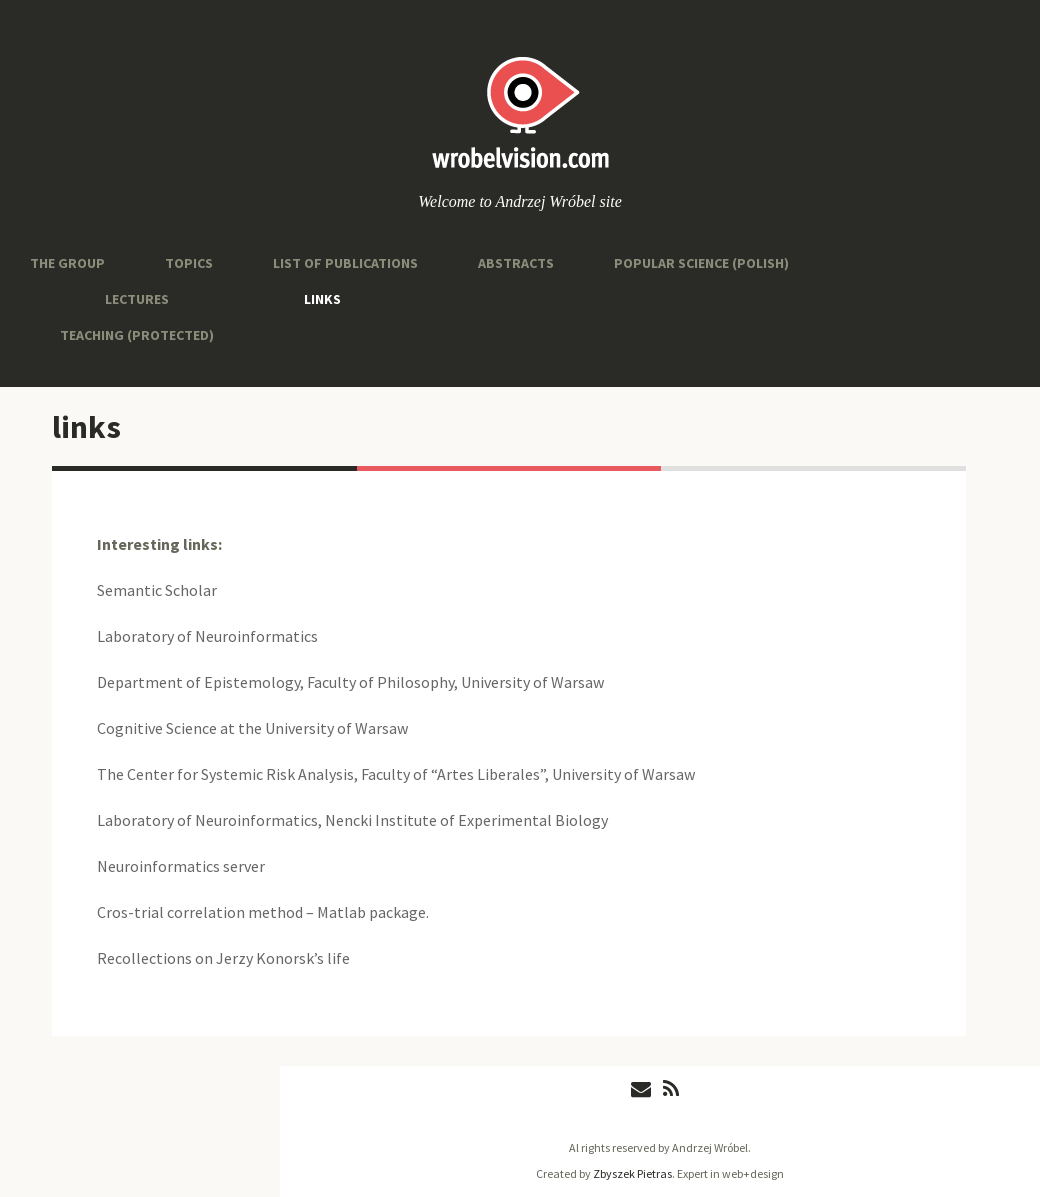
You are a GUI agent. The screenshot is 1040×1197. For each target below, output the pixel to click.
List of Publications (345, 263)
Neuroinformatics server (181, 866)
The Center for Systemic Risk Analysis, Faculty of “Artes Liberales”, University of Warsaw (396, 774)
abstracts (516, 263)
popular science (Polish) (701, 263)
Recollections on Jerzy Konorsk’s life (223, 958)
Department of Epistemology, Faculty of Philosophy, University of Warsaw (350, 682)
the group (67, 263)
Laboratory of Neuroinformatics (207, 636)
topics (189, 263)
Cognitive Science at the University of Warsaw (252, 728)
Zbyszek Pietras (632, 1173)
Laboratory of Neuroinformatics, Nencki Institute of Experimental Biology (352, 820)
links (322, 299)
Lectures (137, 299)
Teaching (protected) (137, 335)
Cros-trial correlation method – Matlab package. (263, 912)
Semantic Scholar (157, 590)
